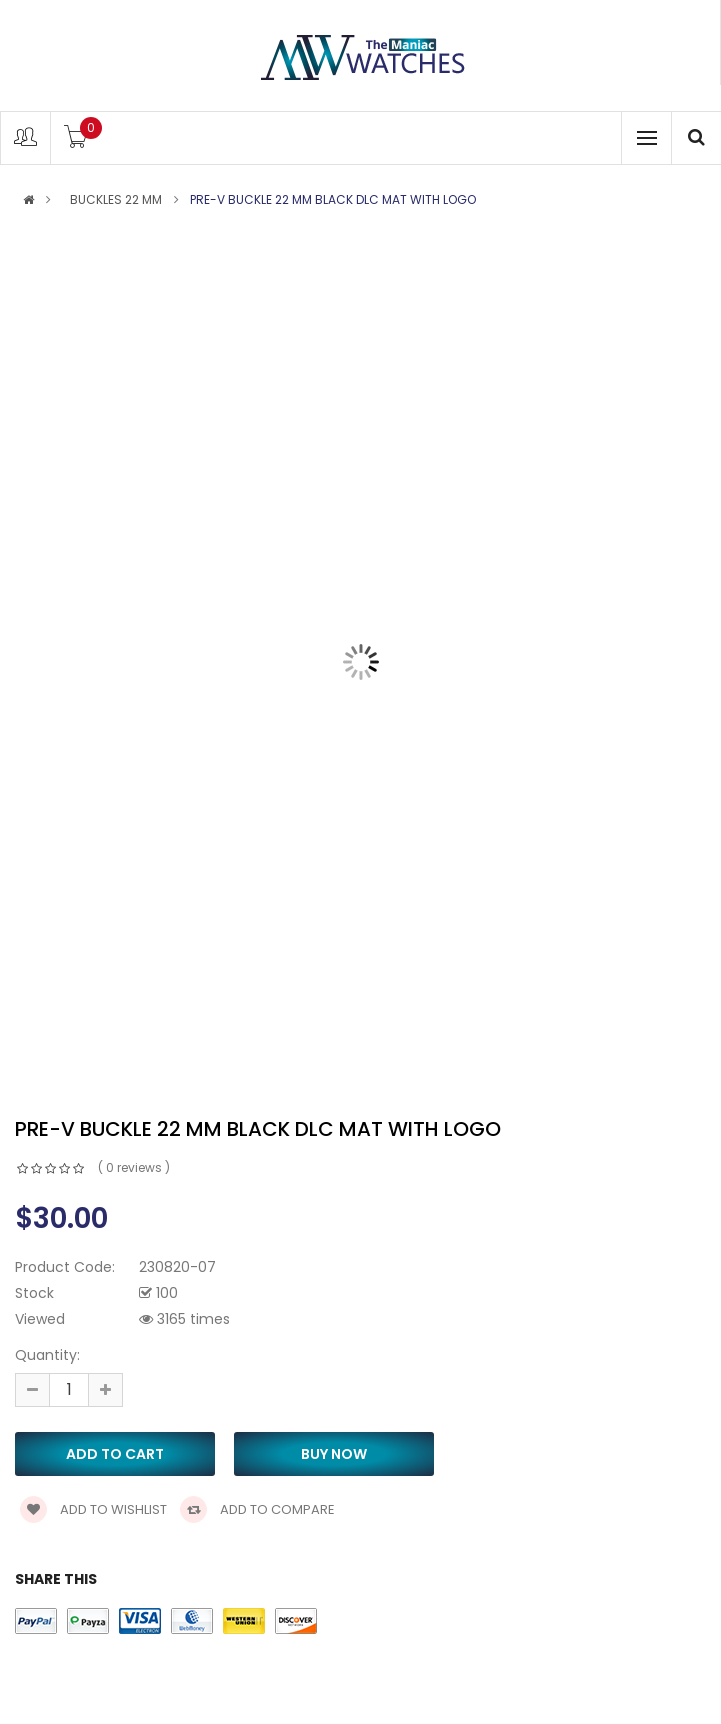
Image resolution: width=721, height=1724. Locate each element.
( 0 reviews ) (134, 1167)
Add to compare (257, 1509)
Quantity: (47, 1355)
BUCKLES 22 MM (116, 200)
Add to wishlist (93, 1509)
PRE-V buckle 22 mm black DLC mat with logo (333, 200)
